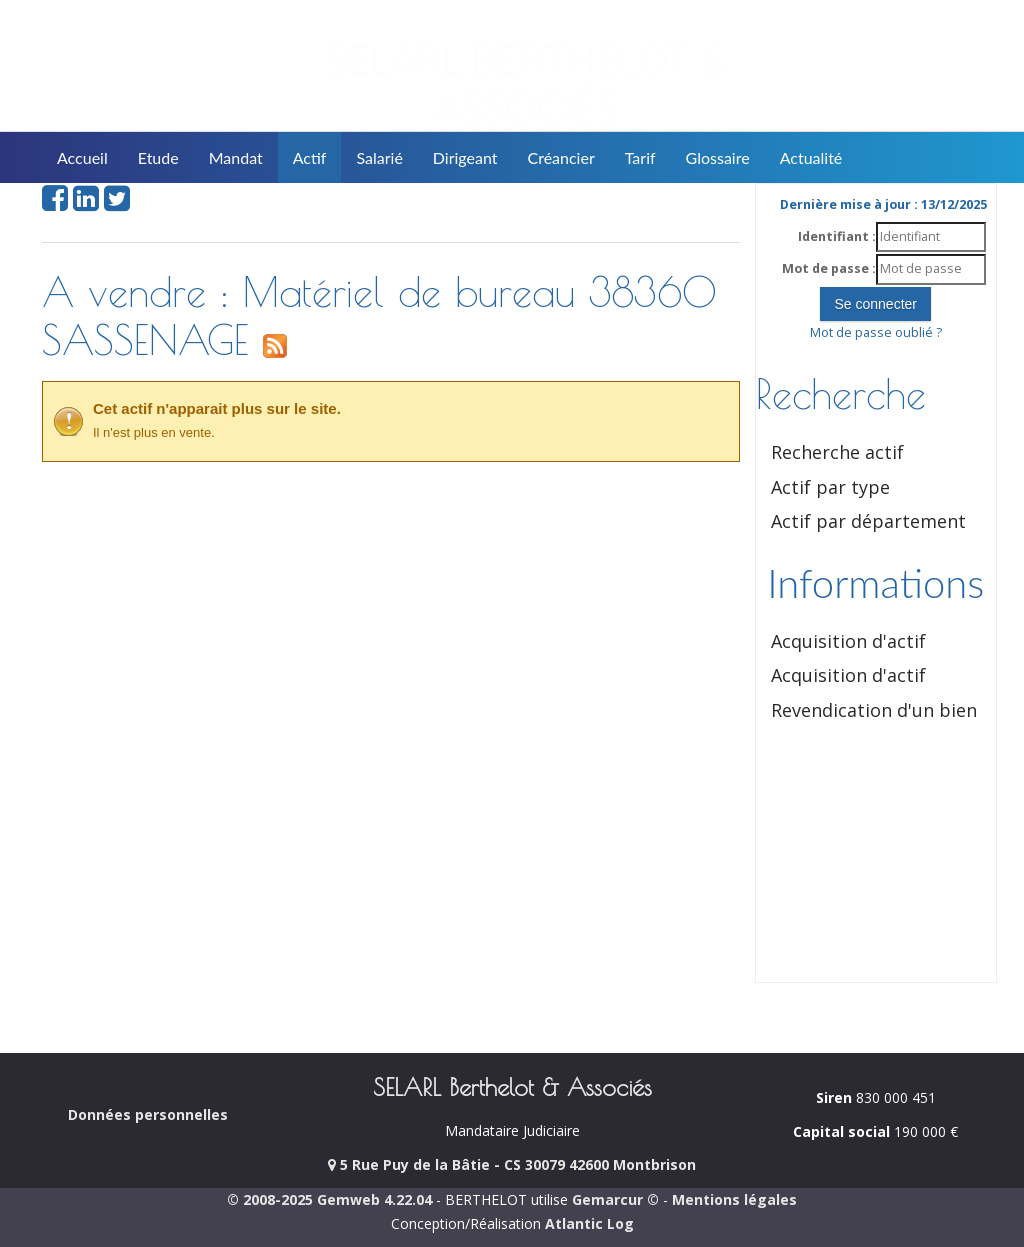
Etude (158, 157)
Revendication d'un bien (874, 710)
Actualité (811, 157)
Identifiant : (837, 236)
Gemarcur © (615, 1199)
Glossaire (718, 157)
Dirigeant (465, 157)
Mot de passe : (829, 268)
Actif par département (868, 521)
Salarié (379, 157)
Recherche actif (837, 452)
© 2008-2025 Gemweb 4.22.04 (329, 1199)
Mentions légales (734, 1199)
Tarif (640, 157)
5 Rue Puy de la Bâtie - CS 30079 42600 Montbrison (512, 1164)
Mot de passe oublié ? (876, 332)
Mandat (236, 157)
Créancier (561, 157)
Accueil (82, 157)
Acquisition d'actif (848, 641)
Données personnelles (148, 1114)
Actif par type (830, 487)
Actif (310, 157)
